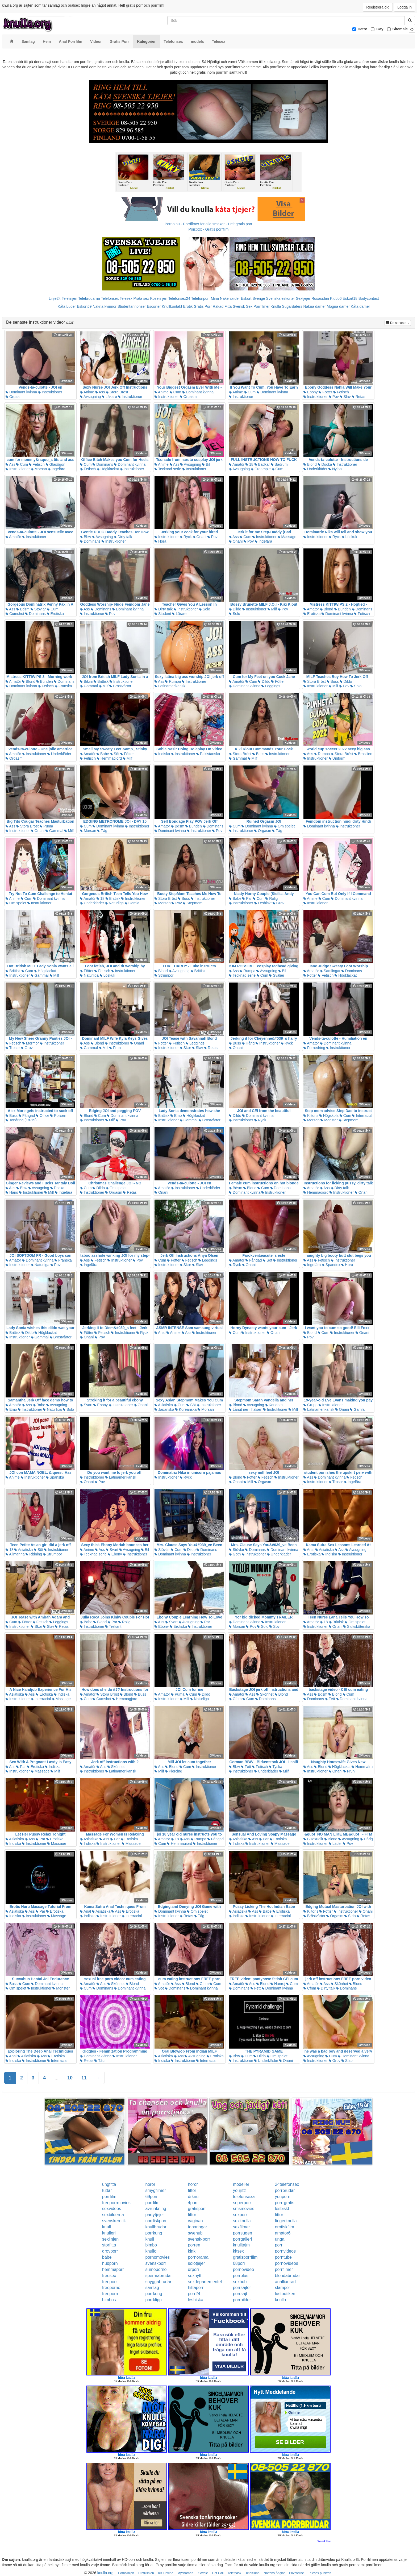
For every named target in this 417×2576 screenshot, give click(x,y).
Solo (204, 609)
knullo (150, 2251)
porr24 (194, 2293)
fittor (192, 2190)
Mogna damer (338, 306)
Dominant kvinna (21, 392)
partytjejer (154, 2214)
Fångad (27, 1115)
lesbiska (195, 2300)
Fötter (325, 392)
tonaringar (197, 2227)
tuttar (107, 2190)
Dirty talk (123, 537)
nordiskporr (155, 2221)
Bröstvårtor (120, 686)
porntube (283, 2257)
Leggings (270, 686)
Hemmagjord (109, 758)
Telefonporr (200, 298)
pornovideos (286, 2263)
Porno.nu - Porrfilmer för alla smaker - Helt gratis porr (208, 224)
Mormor (30, 1043)
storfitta (109, 2245)
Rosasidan (320, 298)
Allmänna (15, 1554)
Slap (347, 2060)
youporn (282, 2196)
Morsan (39, 469)
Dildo (235, 609)
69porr (151, 2196)
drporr (193, 2269)
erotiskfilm (284, 2227)
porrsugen (242, 2233)
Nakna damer (314, 306)
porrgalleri (242, 2239)
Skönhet (265, 1694)
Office (42, 1115)
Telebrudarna (89, 298)
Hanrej (277, 1984)
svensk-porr (199, 2239)
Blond (310, 464)
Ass (100, 392)
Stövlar (38, 609)
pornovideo (243, 2269)
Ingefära (56, 469)
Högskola (329, 1115)
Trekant (113, 1626)
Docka (325, 464)
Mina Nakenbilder (225, 298)
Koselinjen (158, 298)
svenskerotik (114, 2221)
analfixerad (285, 2281)
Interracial (362, 1115)
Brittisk (101, 681)
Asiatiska (164, 1405)
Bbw (85, 537)
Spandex (331, 1265)
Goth (235, 1554)
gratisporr (197, 2208)
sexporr (240, 2214)
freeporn (110, 2293)
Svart (86, 1405)
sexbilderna (113, 2214)
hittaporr (196, 2287)
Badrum (279, 464)
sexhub (240, 2281)
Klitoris (310, 1115)
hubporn (110, 2263)
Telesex (126, 298)
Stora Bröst (117, 392)
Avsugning (90, 396)
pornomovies (157, 2257)
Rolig (271, 898)
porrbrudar (285, 2190)
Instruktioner (50, 392)
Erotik (188, 306)
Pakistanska (208, 754)
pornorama (198, 2257)
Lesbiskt (263, 903)
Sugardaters (292, 306)
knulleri (109, 2233)
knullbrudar (155, 2227)
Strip (350, 1916)
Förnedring (314, 1048)
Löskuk (349, 537)
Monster (328, 1120)
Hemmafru (362, 1767)
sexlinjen (110, 2239)
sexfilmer (241, 2227)
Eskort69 (84, 306)
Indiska (162, 754)
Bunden (342, 609)
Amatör (236, 464)
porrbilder (242, 2300)
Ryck (186, 537)
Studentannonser (132, 306)
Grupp (310, 1405)
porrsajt (240, 2293)
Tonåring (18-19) (21, 1120)
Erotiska (55, 613)
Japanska (164, 1409)
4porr (193, 2202)
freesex (109, 2275)
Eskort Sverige (253, 298)
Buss (333, 681)
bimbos (109, 2300)
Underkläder (315, 469)
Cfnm (235, 1699)
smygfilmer (155, 2190)
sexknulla (242, 2221)
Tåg (102, 831)
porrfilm (109, 2196)
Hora (160, 541)
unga (280, 2239)
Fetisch (341, 392)
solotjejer (196, 2263)
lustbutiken (285, 2293)
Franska (63, 686)
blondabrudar (287, 2275)
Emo (176, 1115)
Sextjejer (303, 298)
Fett (330, 1699)
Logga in (404, 7)
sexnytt (195, 2275)
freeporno (111, 2287)
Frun (115, 1048)
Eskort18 (350, 298)
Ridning (34, 1554)
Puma (46, 826)
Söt (114, 754)
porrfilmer (284, 2269)
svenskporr (155, 2263)
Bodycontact (368, 298)
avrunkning (155, 2208)
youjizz (239, 2190)
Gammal (89, 686)
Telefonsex (110, 298)
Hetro (363, 29)
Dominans (103, 464)
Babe (103, 754)
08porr (239, 2263)
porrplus (240, 2275)
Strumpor (164, 975)
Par (247, 898)
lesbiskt (282, 2208)
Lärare (179, 613)
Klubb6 (336, 298)
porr (278, 2245)
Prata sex (141, 298)
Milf (272, 609)
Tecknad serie (168, 469)
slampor (282, 2287)
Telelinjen (69, 298)
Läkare (109, 396)
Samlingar (330, 971)
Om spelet (284, 826)
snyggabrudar (158, 2281)
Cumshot (15, 613)
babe (107, 2257)
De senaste (398, 322)
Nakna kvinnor (104, 306)
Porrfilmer (261, 306)
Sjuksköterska (356, 1626)
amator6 (283, 2233)
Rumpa (173, 681)
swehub (195, 2233)
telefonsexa (244, 2196)
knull (106, 2227)
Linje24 (55, 298)
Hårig (248, 1043)
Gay (379, 29)
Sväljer (276, 975)
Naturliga (114, 903)
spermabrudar (158, 2275)
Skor (185, 1048)
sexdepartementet (205, 2281)
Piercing (173, 1771)
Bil (206, 464)
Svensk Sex (242, 306)
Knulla (276, 306)
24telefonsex (287, 2184)
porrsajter (242, 2287)
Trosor (13, 1048)
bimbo (151, 2245)
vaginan (195, 2221)
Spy (274, 1626)
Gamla (132, 903)
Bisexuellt (313, 1839)
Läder (335, 1843)
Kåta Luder (67, 306)
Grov (278, 903)
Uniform (337, 758)
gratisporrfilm (245, 2257)
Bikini (86, 681)
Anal (160, 1332)
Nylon (335, 469)
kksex (238, 2251)
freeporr (109, 2281)
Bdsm (23, 609)
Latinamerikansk (170, 686)
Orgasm (14, 396)
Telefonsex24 (179, 298)
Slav (345, 396)
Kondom (274, 1405)
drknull (194, 2196)
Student (163, 613)
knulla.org (105, 2573)
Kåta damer (360, 306)
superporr (242, 2202)
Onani (199, 537)
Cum (175, 392)
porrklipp (153, 2300)
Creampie (261, 469)
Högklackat (108, 469)
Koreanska (186, 1409)
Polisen (58, 1115)
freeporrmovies (116, 2202)
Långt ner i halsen (245, 1409)
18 (249, 464)
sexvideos (111, 2208)
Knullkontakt (172, 306)
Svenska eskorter (280, 298)
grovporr (110, 2251)
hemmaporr (113, 2269)
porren (194, 2245)
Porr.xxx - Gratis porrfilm (209, 229)
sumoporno (155, 2269)
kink (191, 2251)
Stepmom (192, 903)
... (57, 2077)
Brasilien (363, 754)
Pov (334, 396)
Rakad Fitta (222, 306)
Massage (287, 537)
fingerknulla (286, 2221)
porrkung (153, 2233)
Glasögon (55, 464)
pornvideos (285, 2251)
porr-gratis (284, 2202)
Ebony (310, 392)
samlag (152, 2287)
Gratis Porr (203, 306)
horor (150, 2184)
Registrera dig (377, 7)
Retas (358, 396)
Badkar (262, 464)
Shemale (400, 29)
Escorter (154, 306)
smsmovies (243, 2208)
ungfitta (109, 2184)
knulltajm (241, 2245)
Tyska (275, 1767)
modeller (241, 2184)
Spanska (55, 1477)
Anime (87, 392)
